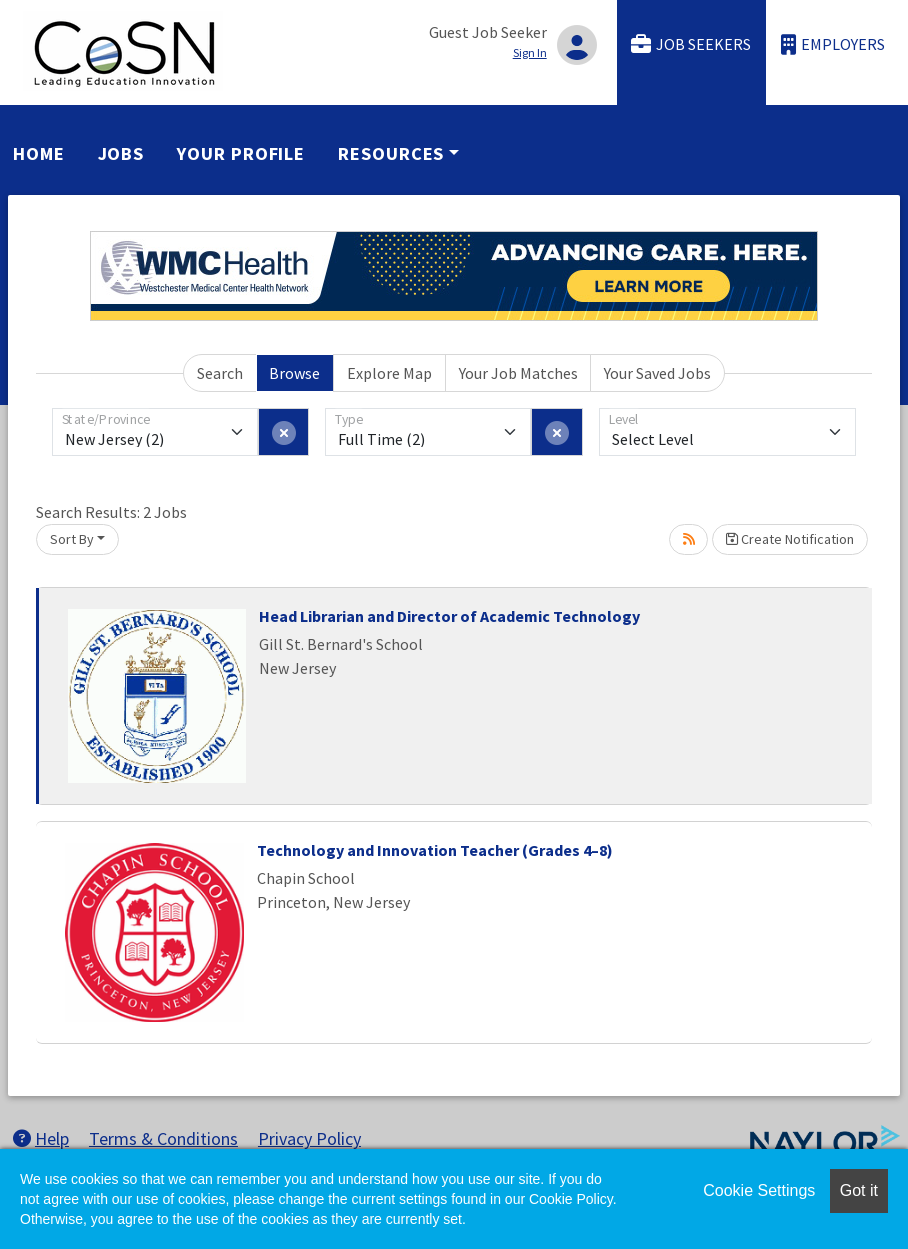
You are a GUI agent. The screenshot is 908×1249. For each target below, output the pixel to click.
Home (39, 153)
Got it (859, 1190)
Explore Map (389, 373)
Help (41, 1138)
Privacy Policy (309, 1138)
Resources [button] (391, 153)
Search (220, 373)
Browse (294, 373)
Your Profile (241, 153)
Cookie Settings (759, 1190)
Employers (833, 44)
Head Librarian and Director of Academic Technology (449, 616)
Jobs (121, 153)
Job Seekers (691, 44)
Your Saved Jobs (657, 373)
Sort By (72, 539)
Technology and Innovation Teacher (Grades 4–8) (435, 850)
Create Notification (790, 539)
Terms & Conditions (163, 1138)
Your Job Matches (518, 373)
